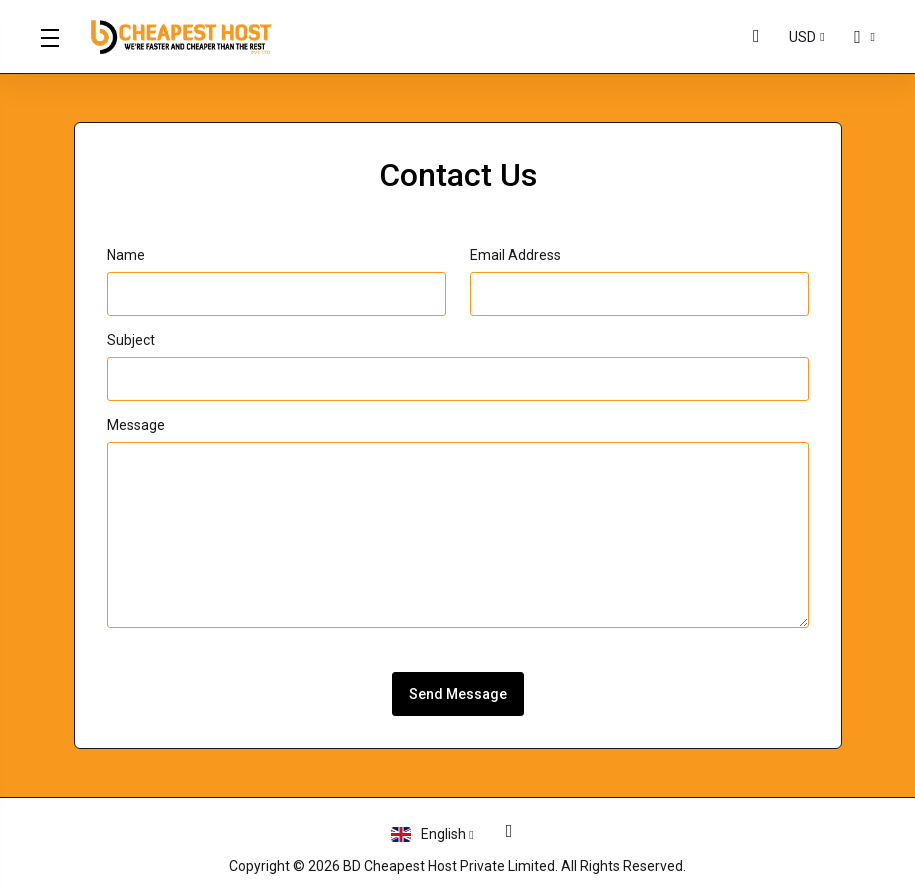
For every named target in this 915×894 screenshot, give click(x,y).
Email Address (515, 255)
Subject (131, 340)
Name (126, 255)
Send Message (458, 694)
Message (136, 425)
